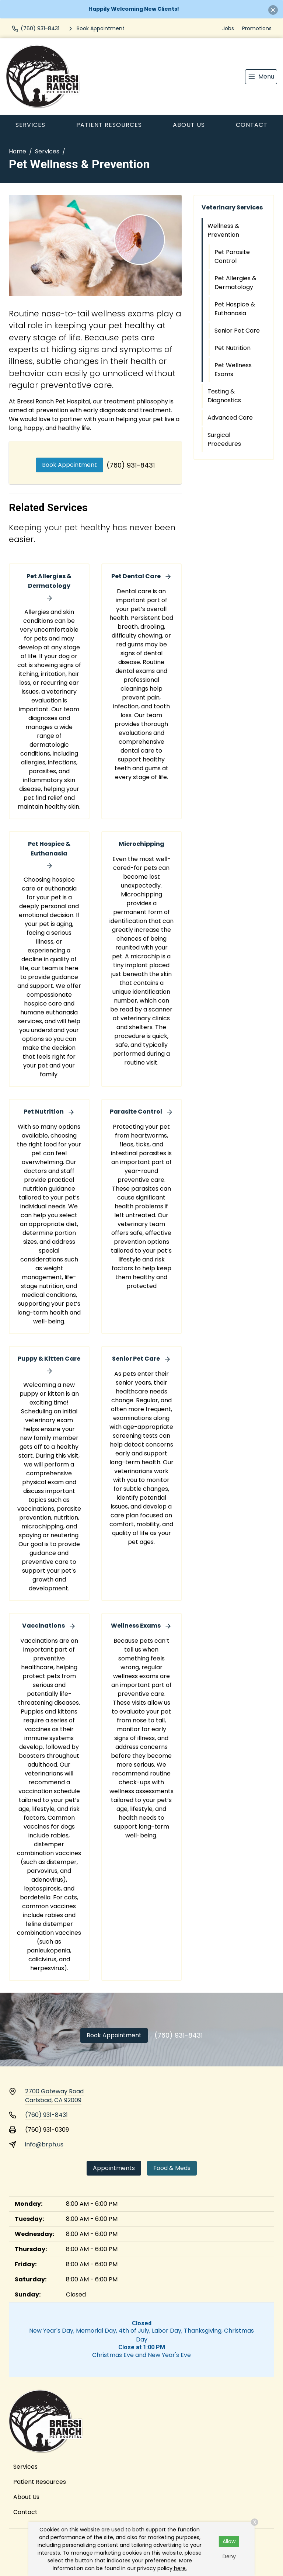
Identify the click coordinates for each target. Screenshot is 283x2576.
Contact (252, 125)
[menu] (261, 76)
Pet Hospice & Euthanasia (234, 308)
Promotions (257, 28)
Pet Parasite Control (232, 256)
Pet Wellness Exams (233, 369)
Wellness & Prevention (223, 230)
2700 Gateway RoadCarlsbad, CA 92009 (54, 2095)
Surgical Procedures (224, 439)
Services (30, 125)
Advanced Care (230, 417)
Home (17, 151)
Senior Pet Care (237, 330)
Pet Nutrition (232, 348)
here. (180, 2568)
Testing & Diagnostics (224, 396)
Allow (229, 2541)
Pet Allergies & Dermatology (235, 282)
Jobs (228, 28)
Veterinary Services (232, 207)
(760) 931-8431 (130, 465)
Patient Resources (109, 125)
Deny (229, 2556)
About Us (189, 125)
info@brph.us (44, 2144)
